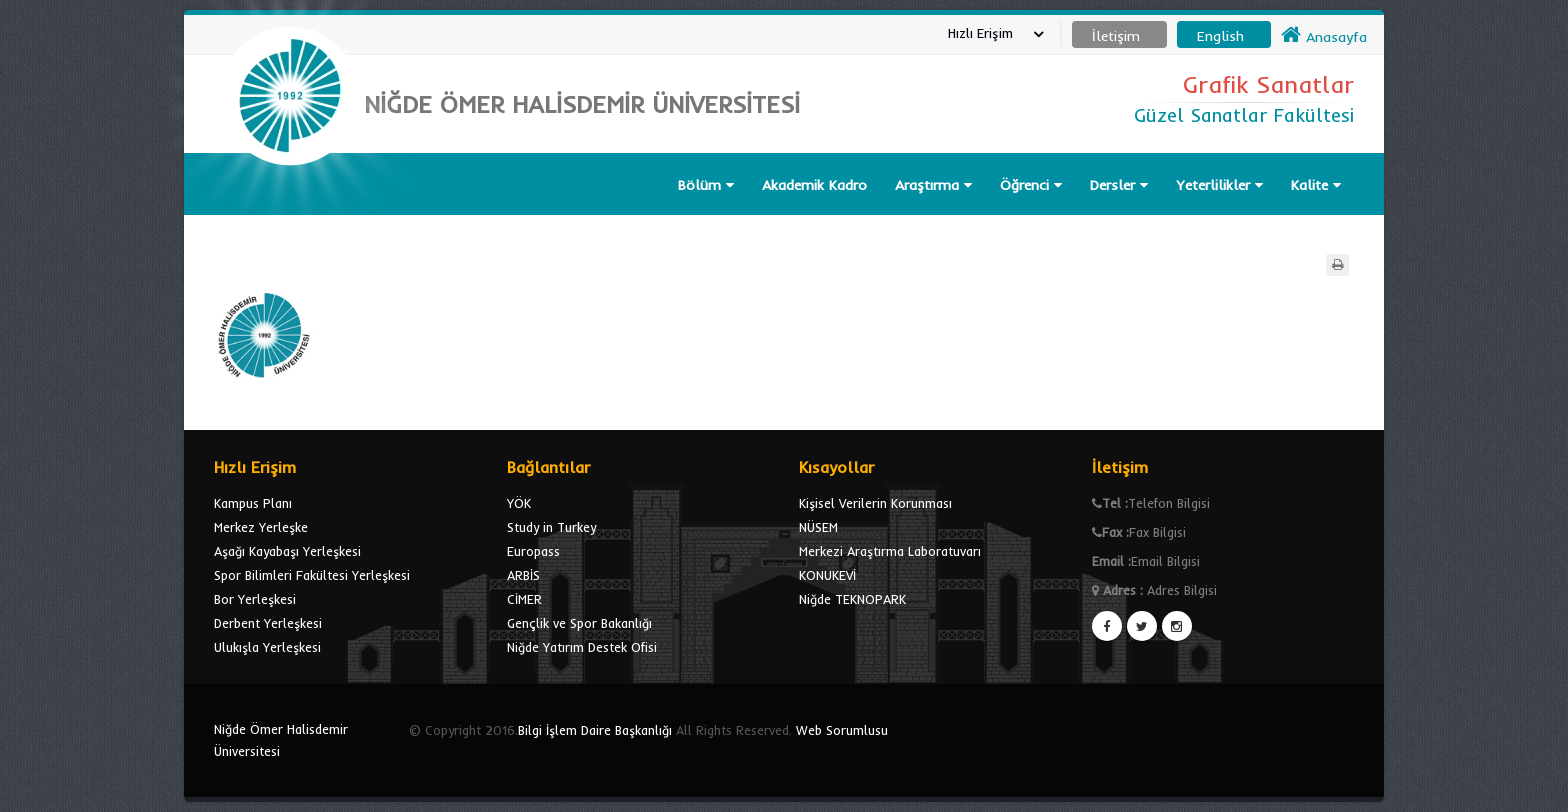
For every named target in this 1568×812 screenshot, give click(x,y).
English (1220, 36)
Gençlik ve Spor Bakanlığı (579, 623)
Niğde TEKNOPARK (852, 599)
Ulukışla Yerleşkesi (267, 647)
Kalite (1316, 185)
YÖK (519, 503)
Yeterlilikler (1219, 185)
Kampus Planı (253, 503)
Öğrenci (1031, 185)
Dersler (1119, 185)
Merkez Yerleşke (261, 527)
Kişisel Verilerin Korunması (875, 503)
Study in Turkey (551, 527)
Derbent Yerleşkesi (268, 623)
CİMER (524, 599)
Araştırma (933, 185)
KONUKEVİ (827, 575)
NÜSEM (818, 527)
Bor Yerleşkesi (255, 599)
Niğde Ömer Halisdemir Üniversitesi (281, 740)
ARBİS (523, 575)
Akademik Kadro (814, 185)
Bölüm (706, 185)
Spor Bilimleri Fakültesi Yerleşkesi (312, 575)
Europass (533, 551)
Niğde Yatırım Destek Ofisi (582, 647)
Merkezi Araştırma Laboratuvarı (890, 551)
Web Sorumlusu (842, 730)
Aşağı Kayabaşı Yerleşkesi (287, 551)
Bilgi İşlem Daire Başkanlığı (595, 730)
